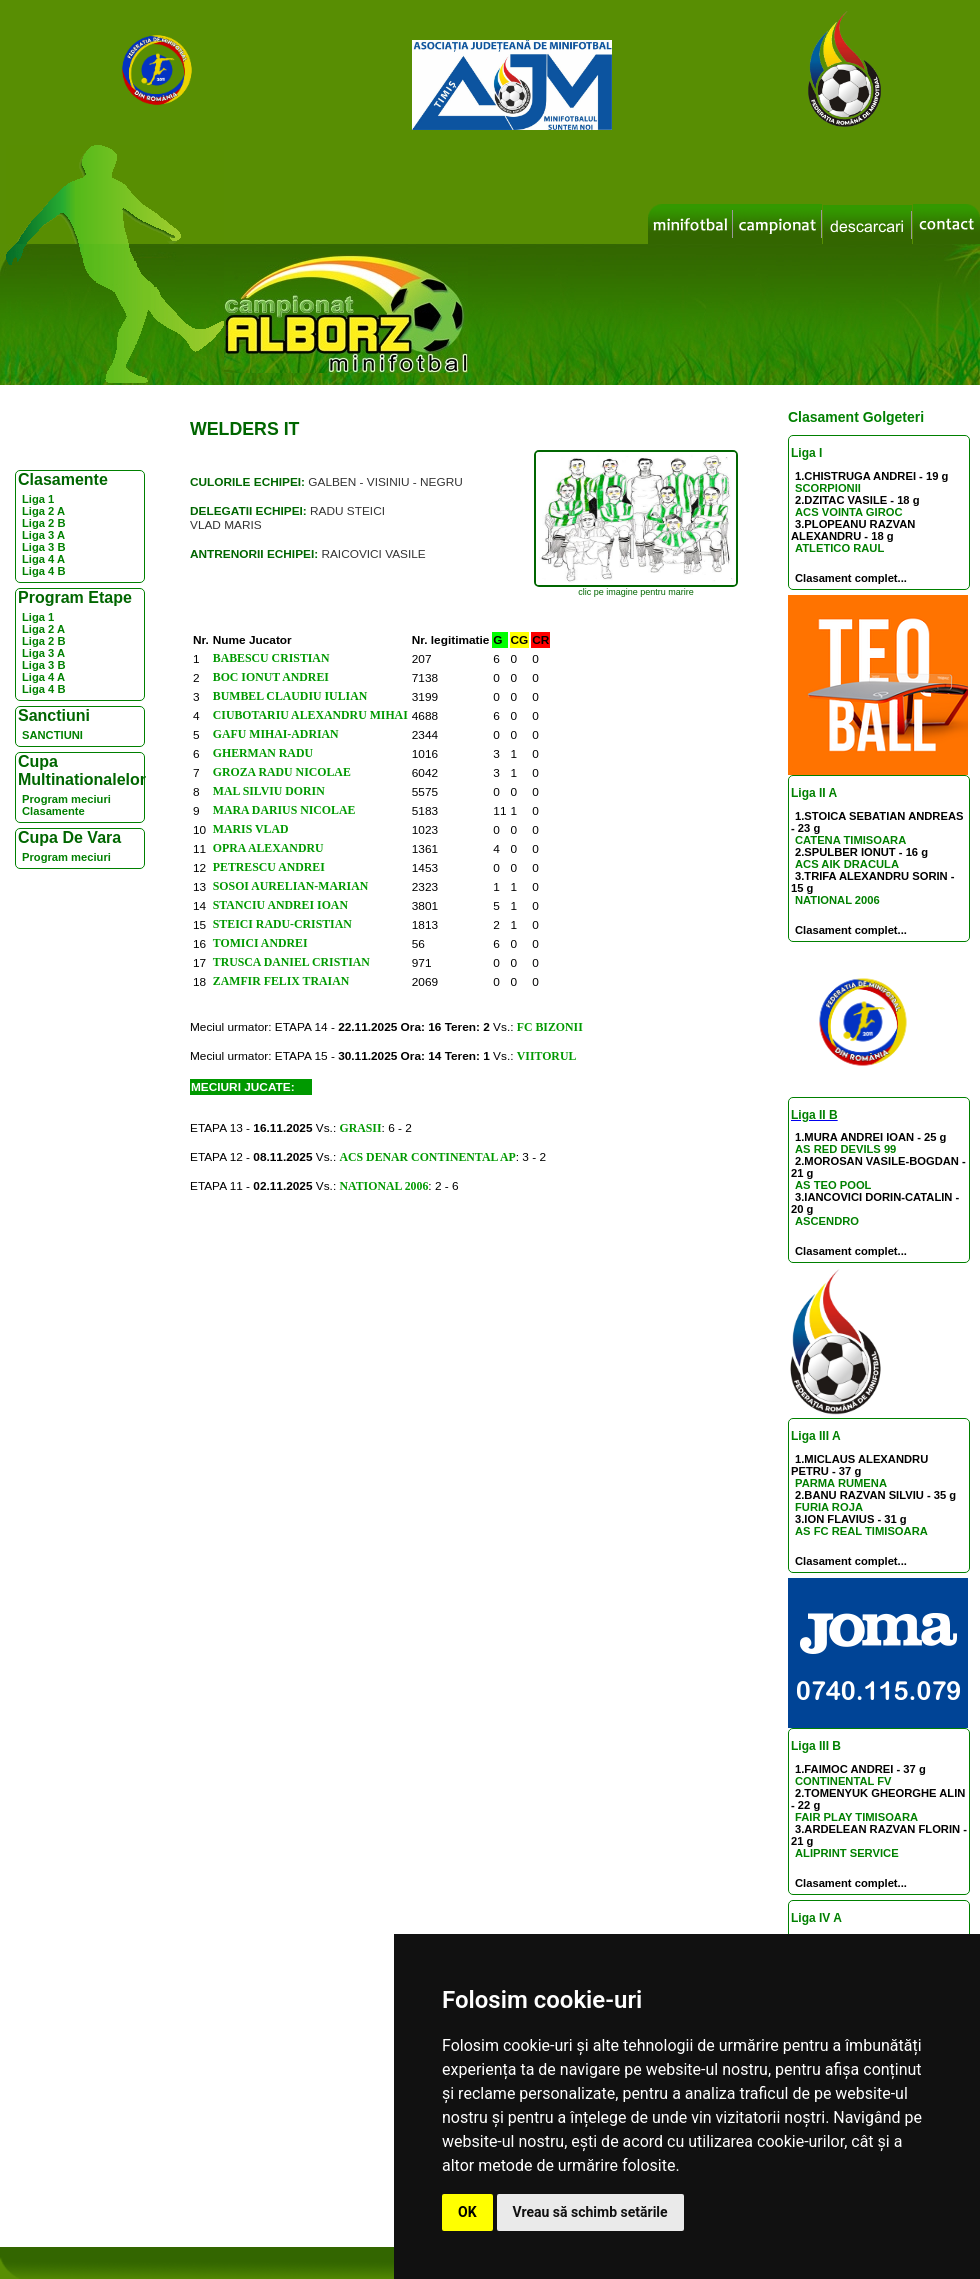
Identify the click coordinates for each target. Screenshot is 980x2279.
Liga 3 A (43, 535)
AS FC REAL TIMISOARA (861, 1531)
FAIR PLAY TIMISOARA (856, 1817)
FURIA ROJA (829, 1507)
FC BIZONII (550, 1027)
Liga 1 (38, 499)
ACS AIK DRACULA (847, 864)
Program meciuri (66, 799)
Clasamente (53, 811)
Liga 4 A (43, 559)
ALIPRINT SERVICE (847, 1853)
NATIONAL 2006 (837, 900)
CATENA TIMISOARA (850, 840)
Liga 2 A (43, 511)
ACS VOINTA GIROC (849, 512)
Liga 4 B (44, 571)
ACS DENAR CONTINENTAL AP (427, 1157)
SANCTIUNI (52, 735)
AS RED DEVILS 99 (845, 1149)
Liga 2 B (44, 523)
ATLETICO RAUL (839, 548)
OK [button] (467, 2212)
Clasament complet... (851, 578)
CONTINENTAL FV (843, 1781)
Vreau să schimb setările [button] (590, 2212)
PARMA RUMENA (841, 1483)
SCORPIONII (828, 488)
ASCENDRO (827, 1221)
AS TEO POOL (833, 1185)
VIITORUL (547, 1056)
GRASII (360, 1128)
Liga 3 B (44, 547)
